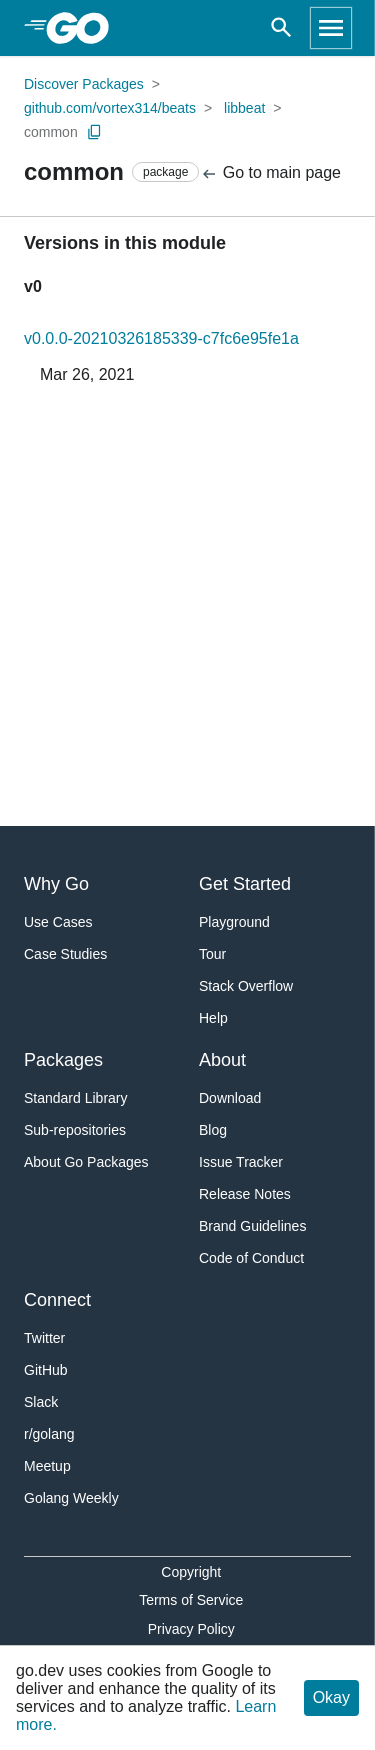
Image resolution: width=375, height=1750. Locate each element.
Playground (234, 922)
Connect (57, 1300)
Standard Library (76, 1098)
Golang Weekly (71, 1498)
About (222, 1060)
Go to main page (270, 173)
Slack (41, 1402)
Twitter (44, 1338)
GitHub (46, 1370)
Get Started (245, 884)
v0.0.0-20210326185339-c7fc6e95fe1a (161, 338)
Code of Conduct (251, 1258)
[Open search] (281, 28)
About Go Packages (86, 1162)
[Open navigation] (331, 28)
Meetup (47, 1466)
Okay (331, 1697)
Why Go (56, 884)
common (51, 132)
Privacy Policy (191, 1629)
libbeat (244, 108)
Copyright (191, 1572)
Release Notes (245, 1194)
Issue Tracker (241, 1162)
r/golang (49, 1434)
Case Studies (65, 954)
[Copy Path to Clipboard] (95, 132)
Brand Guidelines (252, 1226)
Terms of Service (191, 1600)
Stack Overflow (246, 986)
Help (213, 1018)
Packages (63, 1060)
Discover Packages (84, 84)
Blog (213, 1130)
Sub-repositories (75, 1130)
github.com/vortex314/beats (110, 108)
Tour (212, 954)
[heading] (84, 28)
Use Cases (58, 922)
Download (230, 1098)
